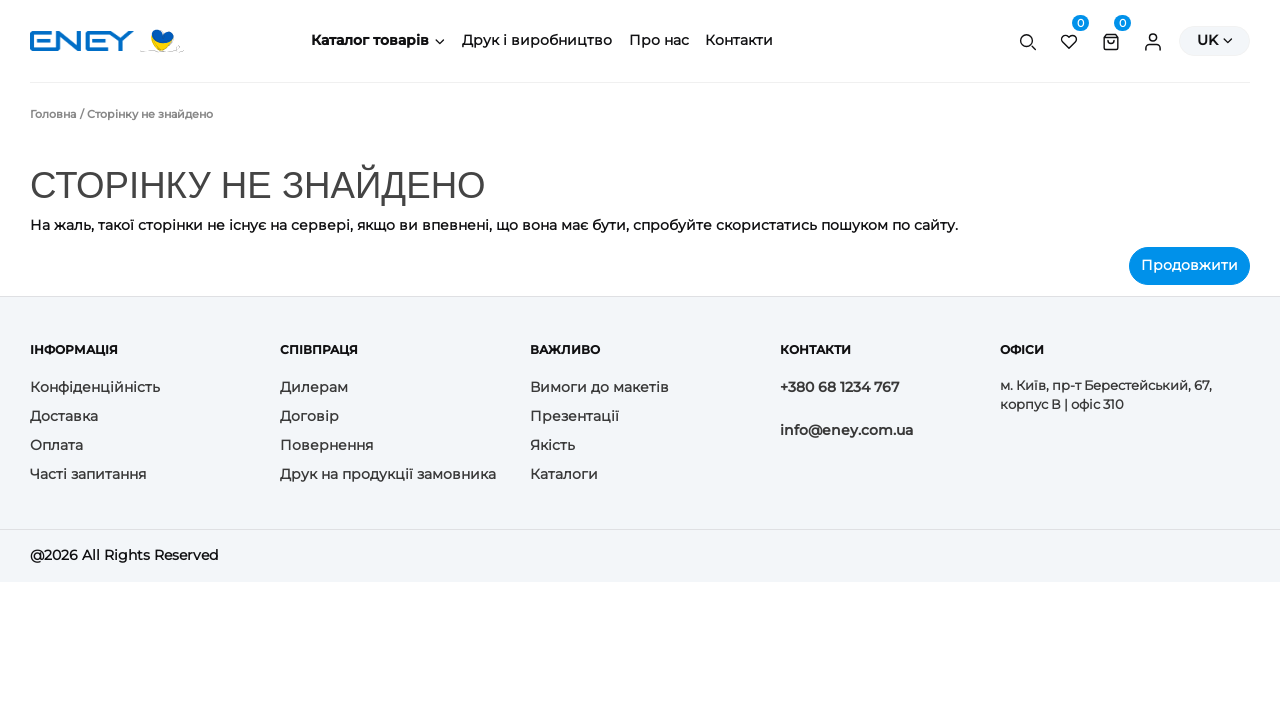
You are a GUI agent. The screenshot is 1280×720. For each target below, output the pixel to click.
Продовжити (1189, 265)
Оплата (56, 445)
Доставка (64, 416)
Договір (309, 416)
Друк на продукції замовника (388, 474)
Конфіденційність (95, 387)
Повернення (326, 445)
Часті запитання (88, 474)
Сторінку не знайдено (150, 114)
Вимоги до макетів (599, 387)
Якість (552, 445)
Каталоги (564, 474)
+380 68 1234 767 (839, 387)
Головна (53, 114)
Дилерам (314, 387)
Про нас (659, 40)
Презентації (574, 416)
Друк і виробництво (537, 40)
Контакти (739, 40)
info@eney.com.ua (846, 430)
